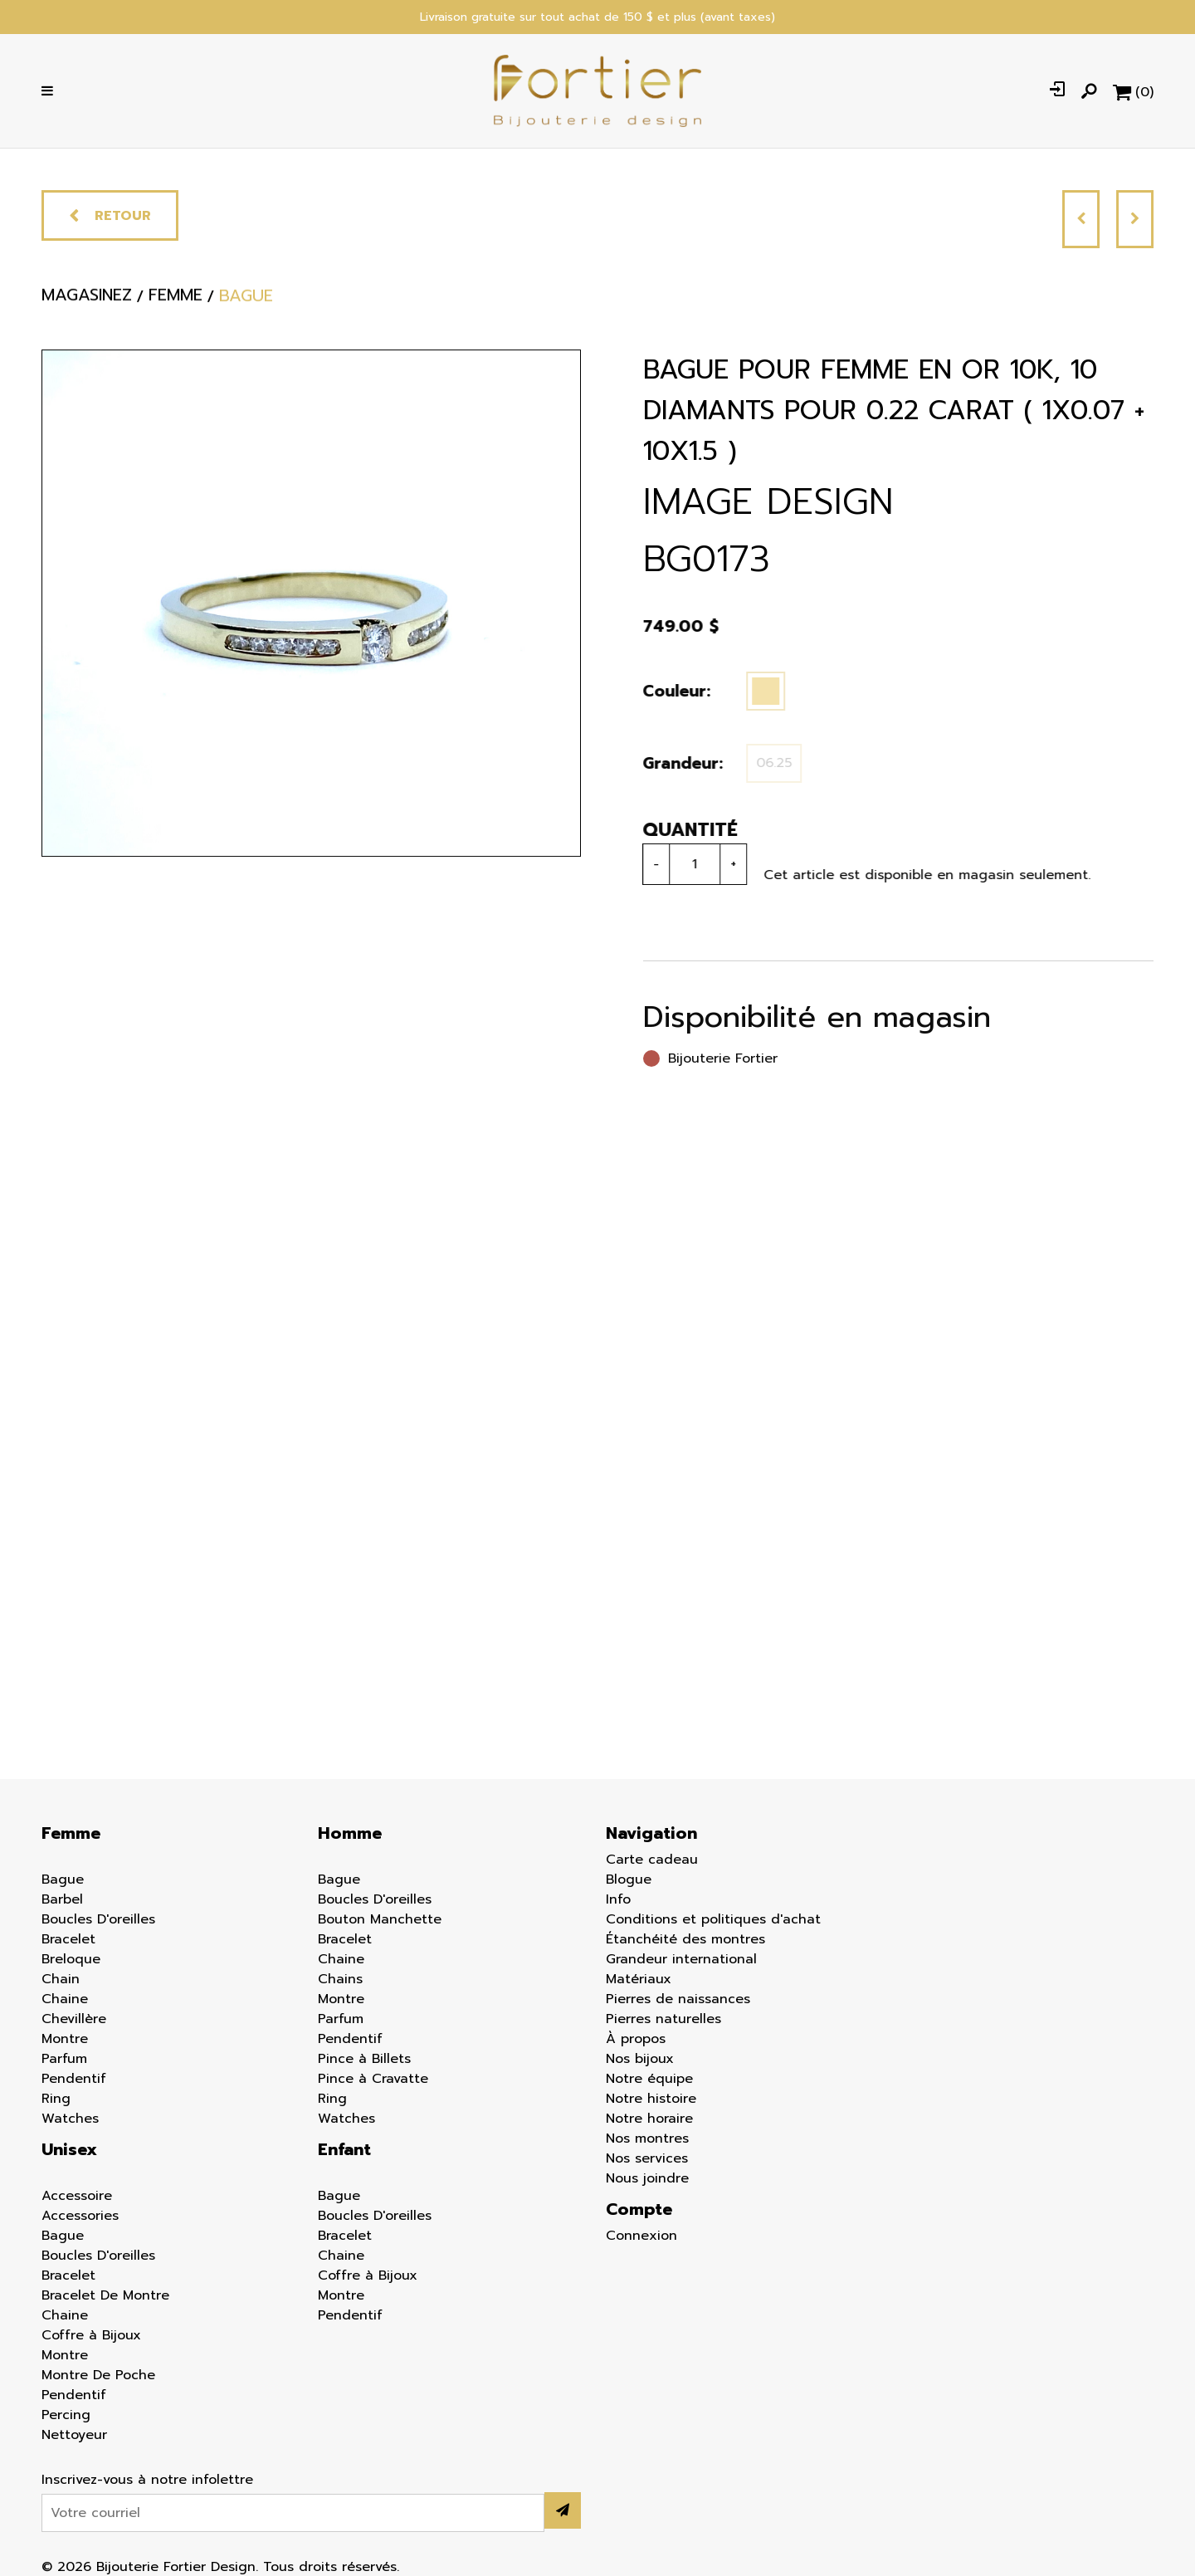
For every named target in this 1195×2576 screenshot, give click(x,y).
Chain (60, 1979)
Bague (62, 1879)
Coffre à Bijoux (91, 2335)
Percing (65, 2415)
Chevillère (73, 2019)
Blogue (628, 1879)
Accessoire (76, 2196)
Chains (340, 1979)
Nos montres (647, 2138)
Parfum (64, 2059)
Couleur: (671, 691)
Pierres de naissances (678, 1999)
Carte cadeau (652, 1860)
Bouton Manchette (379, 1919)
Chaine (64, 1999)
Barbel (62, 1899)
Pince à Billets (364, 2059)
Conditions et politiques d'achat (713, 1919)
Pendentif (73, 2079)
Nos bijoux (640, 2059)
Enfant (344, 2149)
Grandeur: (677, 763)
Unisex (69, 2149)
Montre (64, 2039)
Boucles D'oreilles (98, 1919)
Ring (56, 2099)
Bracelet (68, 1939)
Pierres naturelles (663, 2019)
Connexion (641, 2236)
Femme (70, 1833)
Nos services (647, 2158)
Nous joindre (647, 2178)
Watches (70, 2119)
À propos (636, 2039)
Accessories (80, 2216)
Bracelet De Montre (105, 2295)
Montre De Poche (98, 2375)
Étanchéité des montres (685, 1939)
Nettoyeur (74, 2435)
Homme (350, 1833)
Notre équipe (649, 2079)
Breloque (70, 1959)
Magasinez (86, 304)
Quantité (684, 829)
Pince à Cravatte (373, 2079)
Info (618, 1899)
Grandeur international (681, 1959)
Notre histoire (651, 2099)
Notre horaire (649, 2119)
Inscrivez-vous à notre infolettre (147, 2480)
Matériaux (638, 1979)
